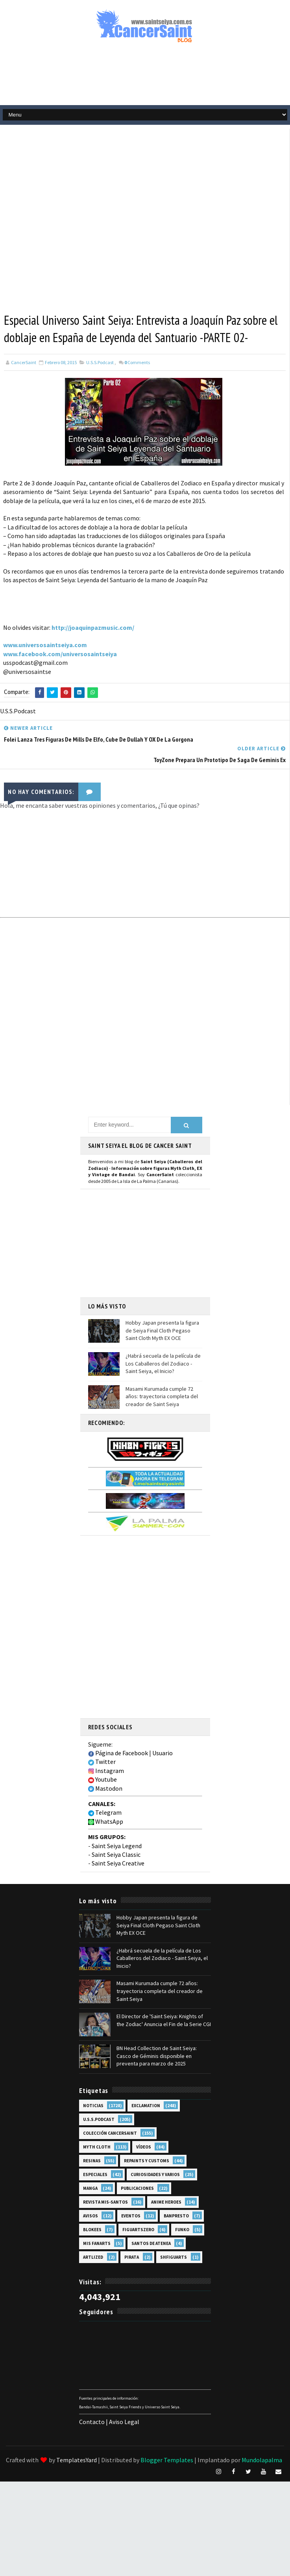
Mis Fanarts (97, 2243)
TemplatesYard (76, 2460)
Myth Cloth (97, 2147)
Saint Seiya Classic (116, 1854)
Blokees (92, 2229)
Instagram (106, 1771)
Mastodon (105, 1788)
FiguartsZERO (138, 2229)
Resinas (92, 2160)
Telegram (105, 1812)
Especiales (95, 2174)
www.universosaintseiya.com (45, 645)
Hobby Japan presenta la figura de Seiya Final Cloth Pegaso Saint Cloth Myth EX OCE (162, 1330)
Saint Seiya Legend (117, 1846)
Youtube (102, 1779)
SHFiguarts (173, 2257)
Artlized (93, 2257)
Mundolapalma (262, 2460)
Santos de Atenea (151, 2243)
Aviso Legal (124, 2422)
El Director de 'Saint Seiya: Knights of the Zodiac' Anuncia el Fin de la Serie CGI (163, 2020)
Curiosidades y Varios (155, 2174)
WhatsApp (105, 1821)
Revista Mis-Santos (105, 2202)
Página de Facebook (118, 1753)
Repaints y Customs (146, 2160)
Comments (137, 362)
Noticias (93, 2105)
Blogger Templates (166, 2460)
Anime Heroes (166, 2202)
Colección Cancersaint (110, 2133)
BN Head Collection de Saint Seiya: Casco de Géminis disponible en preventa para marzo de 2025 (156, 2056)
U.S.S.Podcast (100, 362)
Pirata (131, 2257)
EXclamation (145, 2105)
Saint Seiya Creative (118, 1863)
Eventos (130, 2216)
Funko (182, 2229)
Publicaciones (137, 2188)
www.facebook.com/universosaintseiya (60, 654)
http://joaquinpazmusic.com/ (93, 627)
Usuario (162, 1753)
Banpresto (176, 2216)
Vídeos (143, 2147)
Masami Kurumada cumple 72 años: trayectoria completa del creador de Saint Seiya (162, 1396)
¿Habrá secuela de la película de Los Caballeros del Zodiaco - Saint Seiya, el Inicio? (163, 1363)
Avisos (90, 2216)
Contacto (92, 2422)
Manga (90, 2188)
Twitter (102, 1761)
